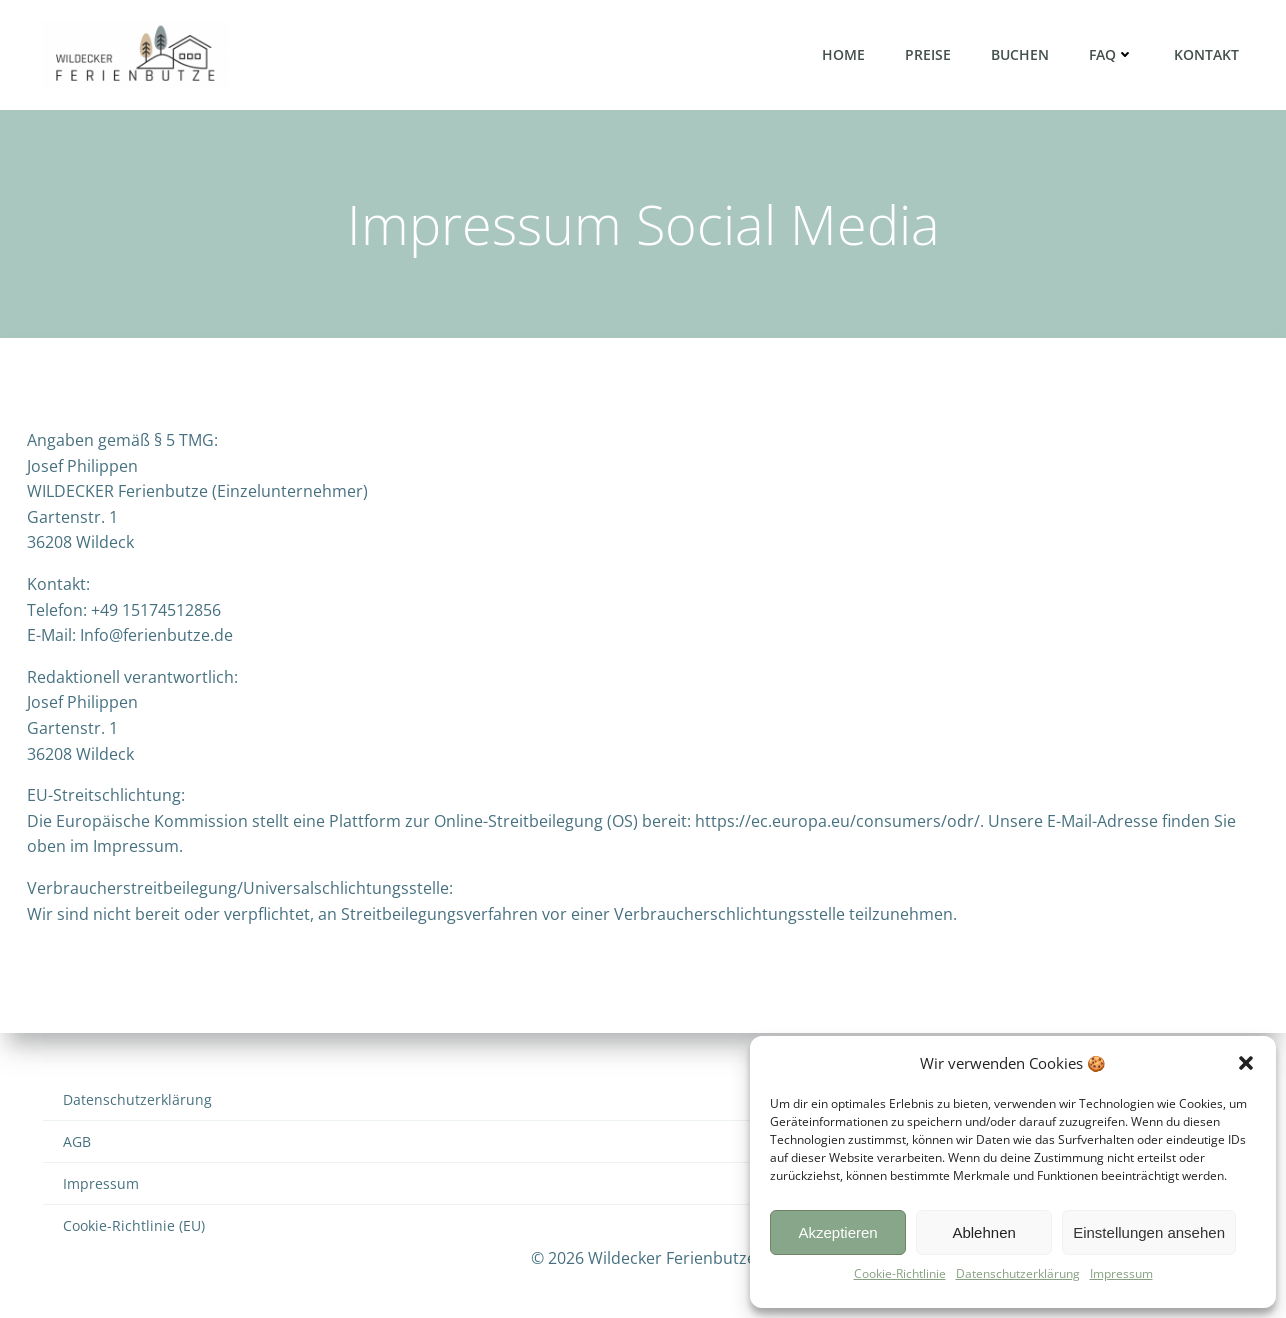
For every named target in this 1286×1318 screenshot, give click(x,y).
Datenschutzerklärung (1018, 1273)
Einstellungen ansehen (1149, 1232)
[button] (1246, 1063)
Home (843, 54)
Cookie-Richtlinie (900, 1273)
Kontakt (1206, 54)
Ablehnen (983, 1232)
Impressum (1121, 1273)
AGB (77, 1141)
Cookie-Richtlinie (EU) (134, 1225)
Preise (928, 54)
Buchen (1020, 54)
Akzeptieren (837, 1232)
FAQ (1111, 54)
